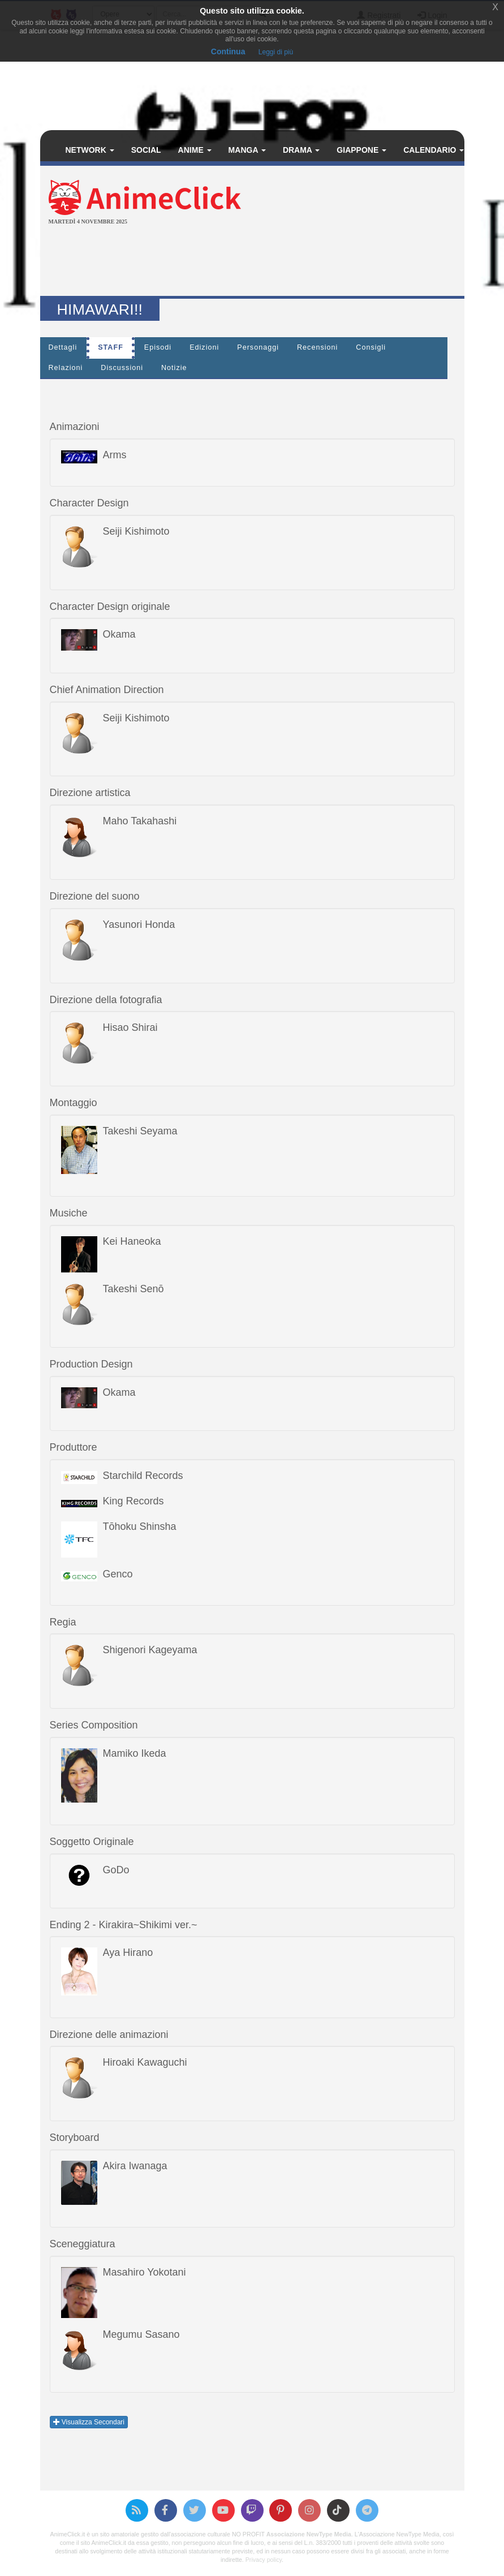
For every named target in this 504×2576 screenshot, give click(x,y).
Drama (301, 149)
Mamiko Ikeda (134, 1753)
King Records (133, 1501)
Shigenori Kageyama (150, 1649)
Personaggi (258, 347)
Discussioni (122, 368)
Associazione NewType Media (308, 2534)
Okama (119, 634)
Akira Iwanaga (135, 2165)
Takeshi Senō (133, 1289)
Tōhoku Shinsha (139, 1526)
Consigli (371, 347)
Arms (115, 455)
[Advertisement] (252, 261)
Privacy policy (263, 2559)
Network (90, 149)
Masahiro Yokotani (144, 2272)
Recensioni (317, 347)
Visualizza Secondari (89, 2422)
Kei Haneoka (132, 1241)
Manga (247, 149)
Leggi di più (276, 52)
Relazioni (66, 368)
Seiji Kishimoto (136, 531)
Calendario (433, 149)
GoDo (116, 1870)
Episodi (157, 347)
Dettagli (63, 347)
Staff (110, 347)
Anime (195, 149)
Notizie (174, 368)
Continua (228, 51)
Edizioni (204, 347)
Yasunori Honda (139, 924)
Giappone (361, 149)
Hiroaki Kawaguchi (145, 2062)
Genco (118, 1574)
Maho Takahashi (140, 821)
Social (146, 149)
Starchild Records (143, 1475)
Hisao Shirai (130, 1027)
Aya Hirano (128, 1952)
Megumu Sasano (141, 2334)
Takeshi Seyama (140, 1131)
